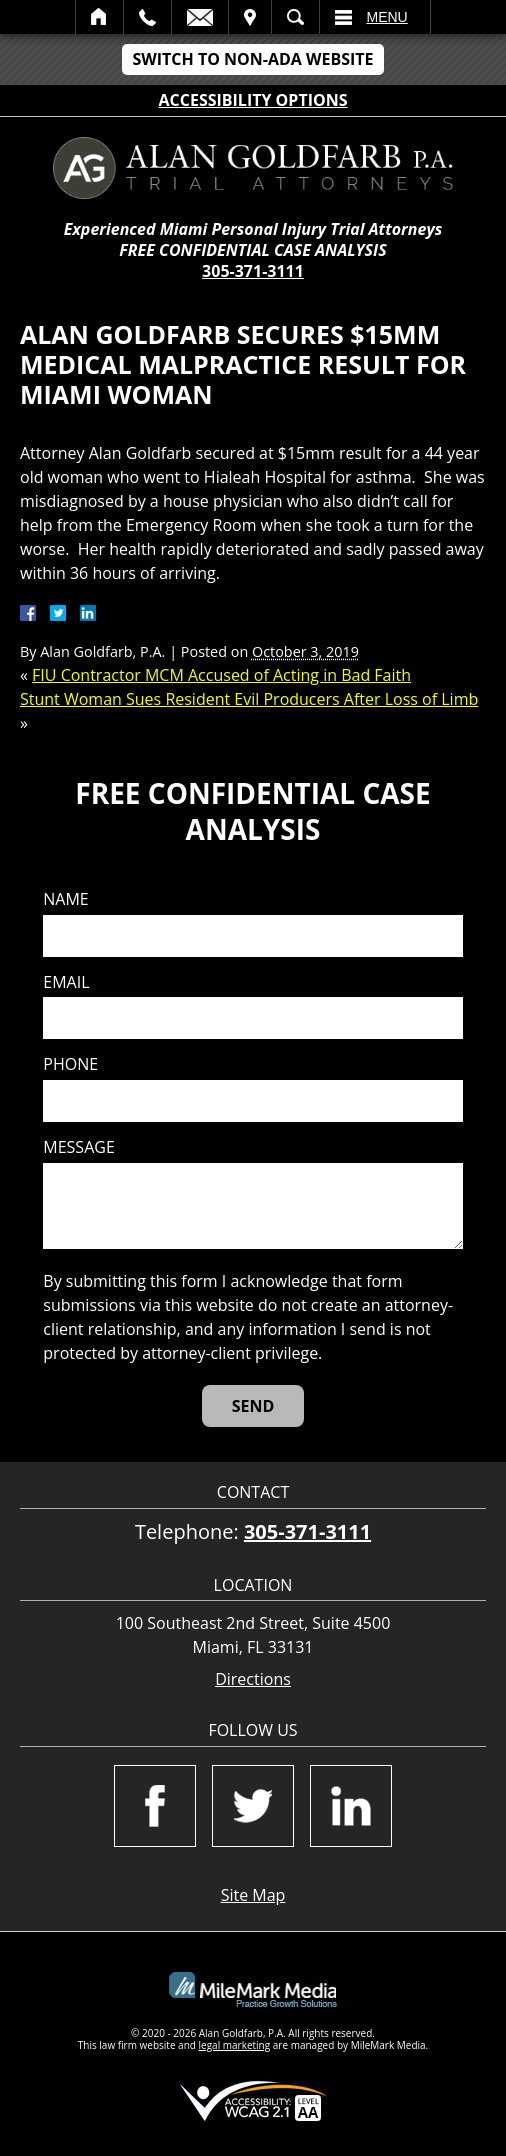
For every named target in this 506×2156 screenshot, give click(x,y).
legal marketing (235, 2045)
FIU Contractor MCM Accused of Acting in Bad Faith (221, 675)
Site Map (253, 1895)
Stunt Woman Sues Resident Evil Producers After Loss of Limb (249, 699)
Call (147, 17)
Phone (70, 1064)
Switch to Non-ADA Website (252, 59)
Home (99, 17)
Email (200, 17)
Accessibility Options (253, 100)
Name (65, 899)
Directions (253, 1679)
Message (78, 1147)
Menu (387, 17)
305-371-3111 (253, 271)
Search (295, 17)
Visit (250, 17)
